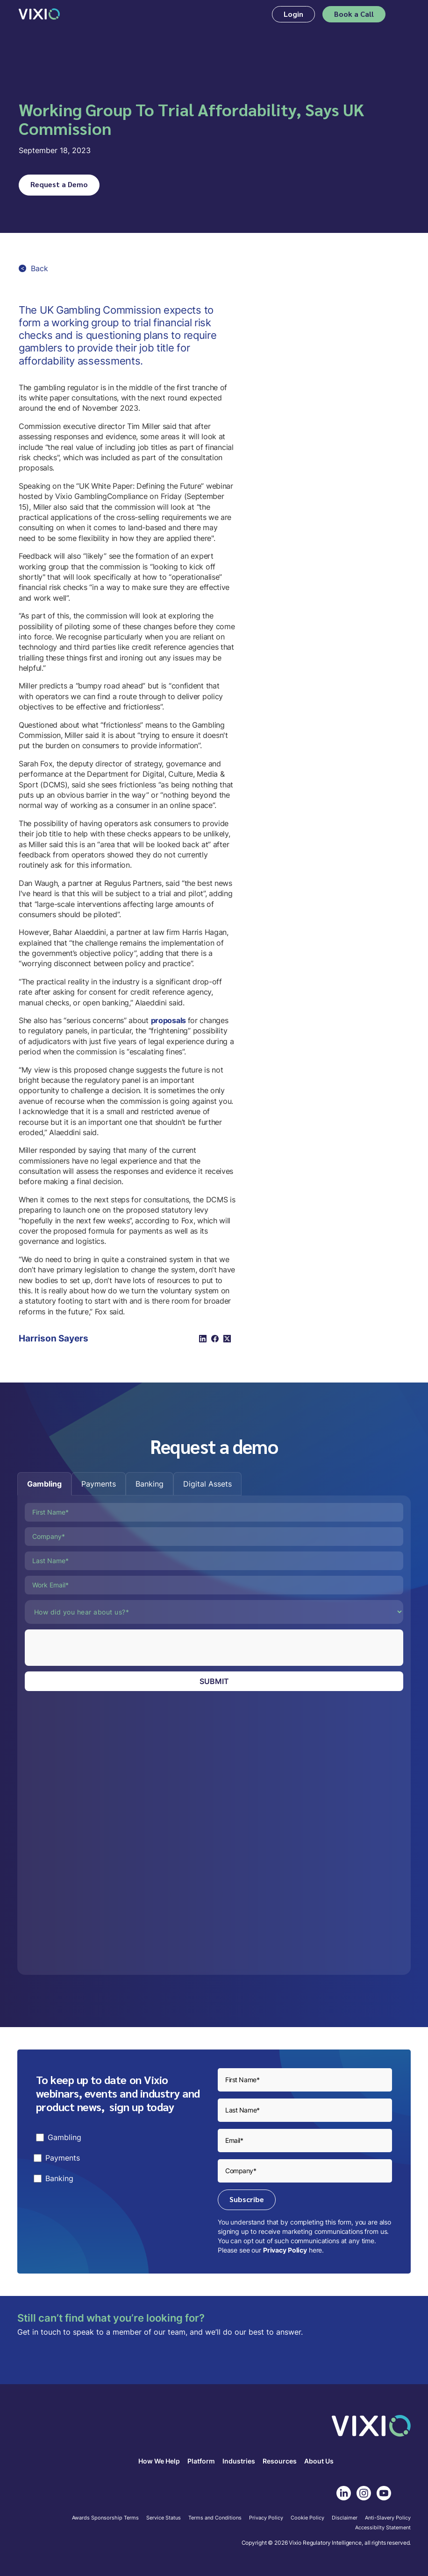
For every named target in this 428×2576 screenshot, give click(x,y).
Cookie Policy (307, 2518)
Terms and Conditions (215, 2518)
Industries (238, 2461)
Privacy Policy (285, 2250)
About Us (319, 2461)
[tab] (44, 1483)
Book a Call (354, 14)
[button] (403, 14)
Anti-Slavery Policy (388, 2518)
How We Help (159, 2461)
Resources (280, 2461)
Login (293, 14)
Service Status (163, 2518)
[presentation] (96, 1647)
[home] (39, 14)
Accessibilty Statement (383, 2528)
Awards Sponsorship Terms (105, 2518)
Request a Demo (59, 184)
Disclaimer (344, 2518)
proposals (169, 1020)
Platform (201, 2461)
